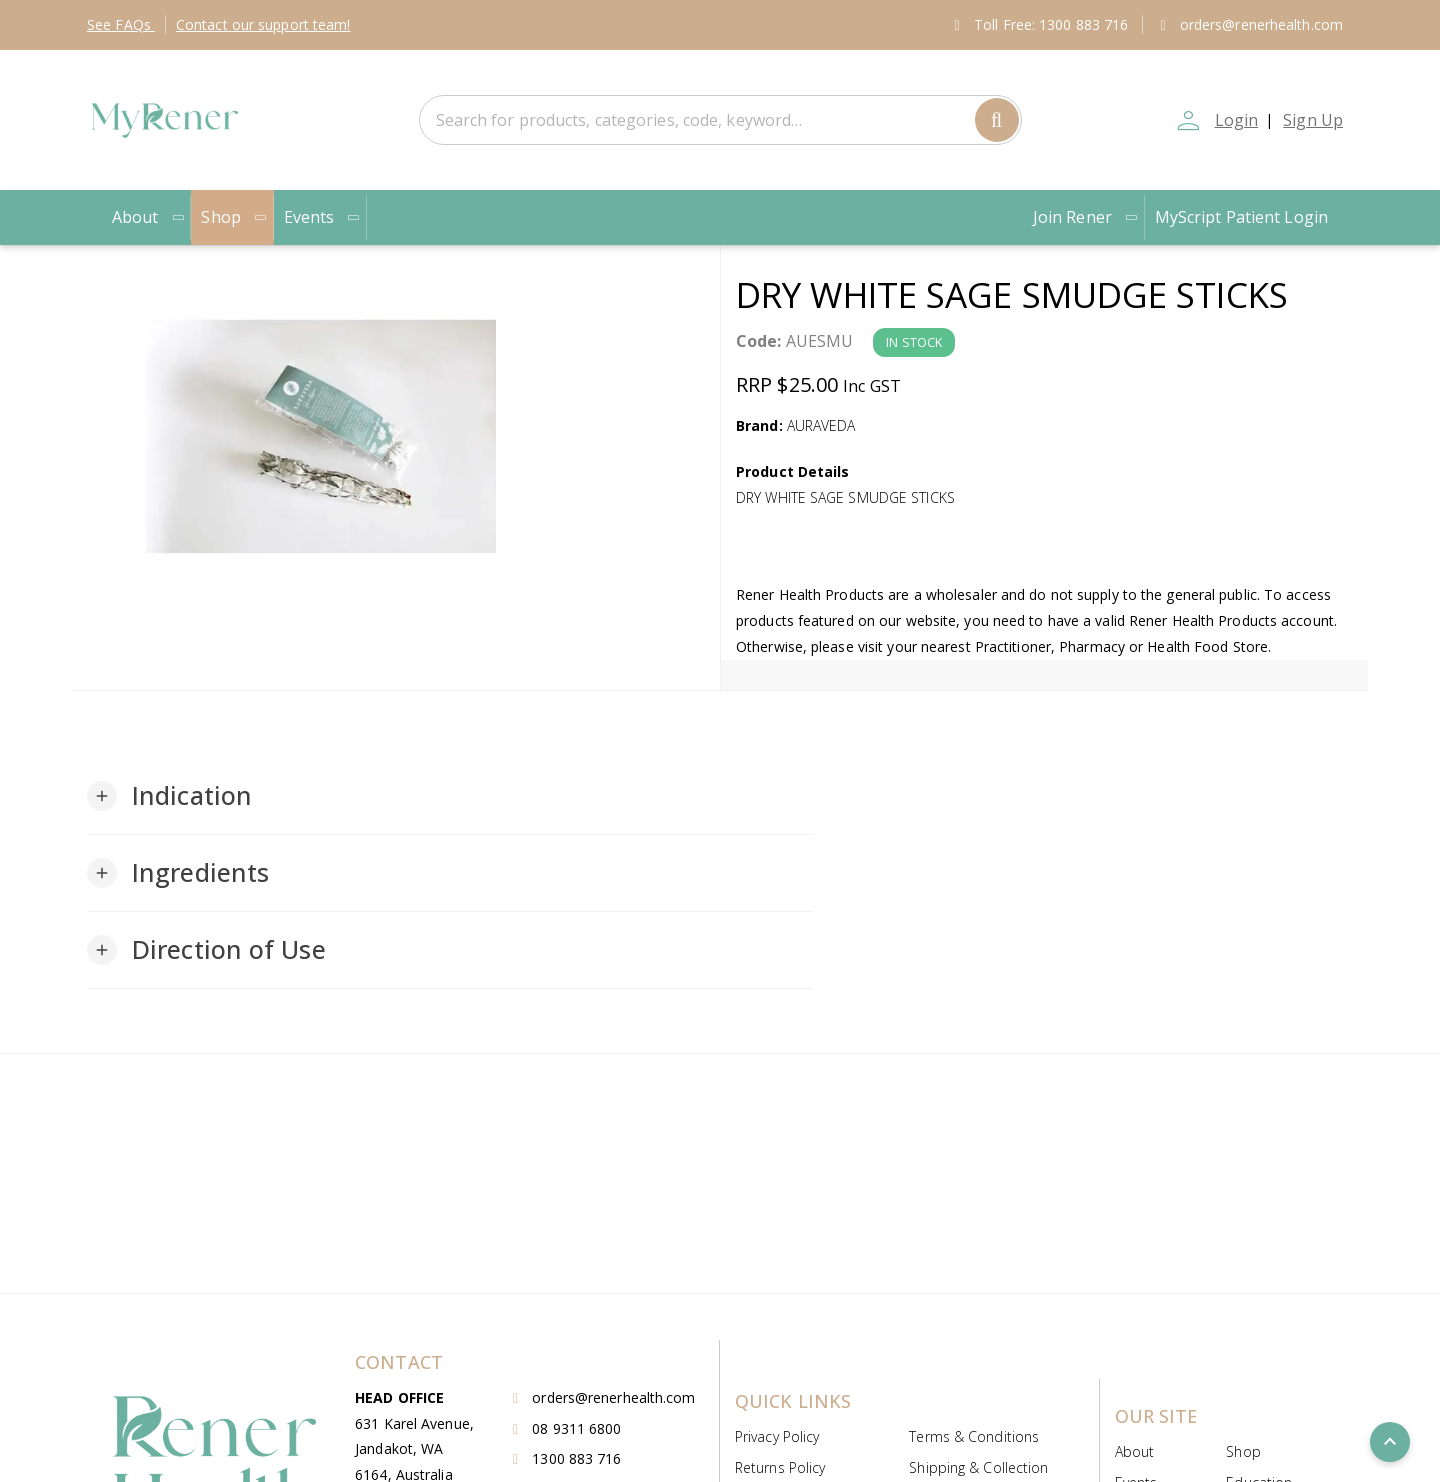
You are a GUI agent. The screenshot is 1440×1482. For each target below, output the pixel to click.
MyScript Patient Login (1241, 217)
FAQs (121, 24)
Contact (263, 24)
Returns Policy (780, 1467)
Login (1234, 120)
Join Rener (1086, 217)
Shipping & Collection (978, 1467)
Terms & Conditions (974, 1436)
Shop (234, 217)
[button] (169, 796)
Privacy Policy (777, 1436)
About (148, 217)
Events (323, 217)
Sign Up (1313, 120)
